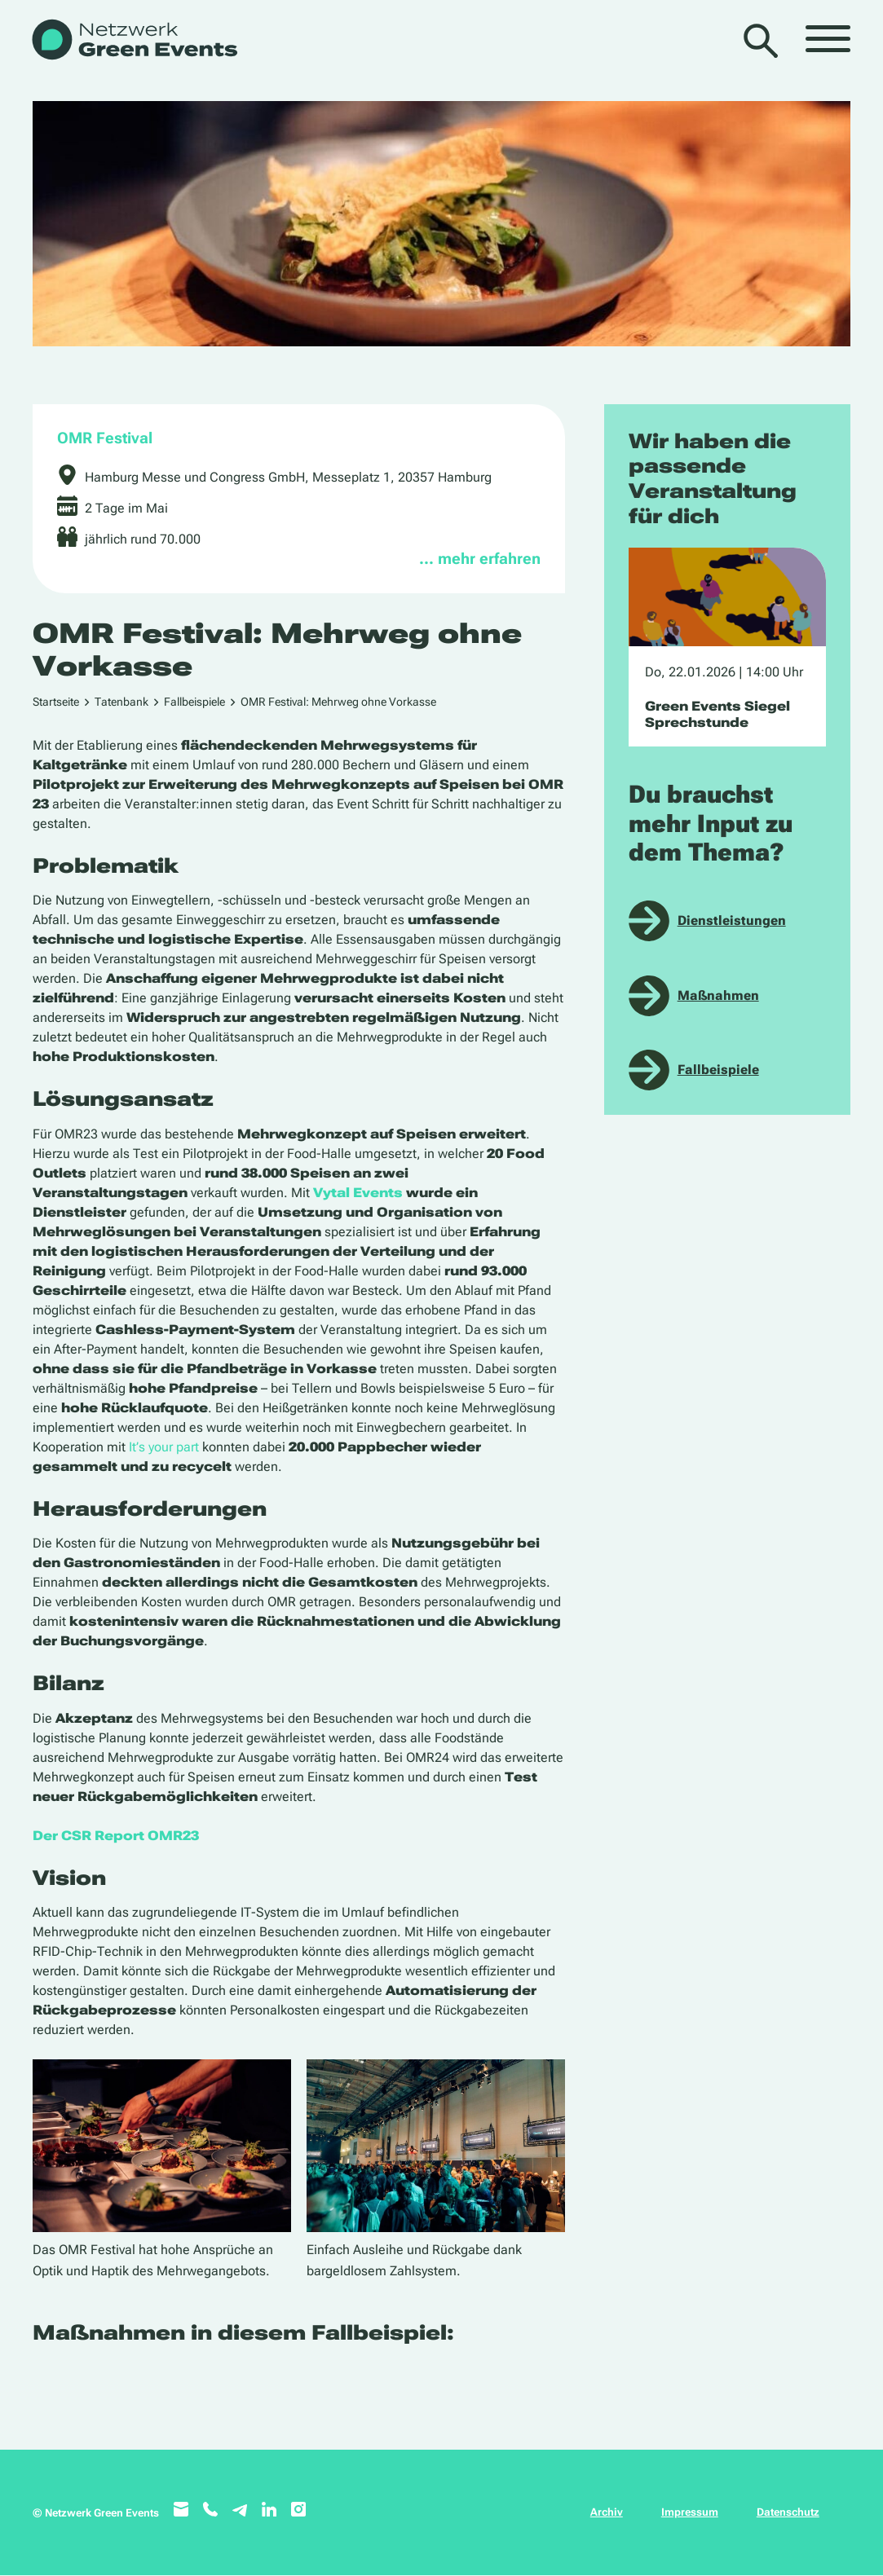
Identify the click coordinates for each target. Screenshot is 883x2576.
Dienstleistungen (732, 920)
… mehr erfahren (480, 558)
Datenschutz (788, 2512)
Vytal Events (358, 1192)
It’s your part (164, 1447)
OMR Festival (104, 438)
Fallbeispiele (194, 701)
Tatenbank (121, 701)
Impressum (689, 2512)
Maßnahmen (718, 995)
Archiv (606, 2512)
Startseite (56, 701)
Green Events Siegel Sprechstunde (717, 713)
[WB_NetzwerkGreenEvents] (133, 41)
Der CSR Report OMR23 (116, 1835)
